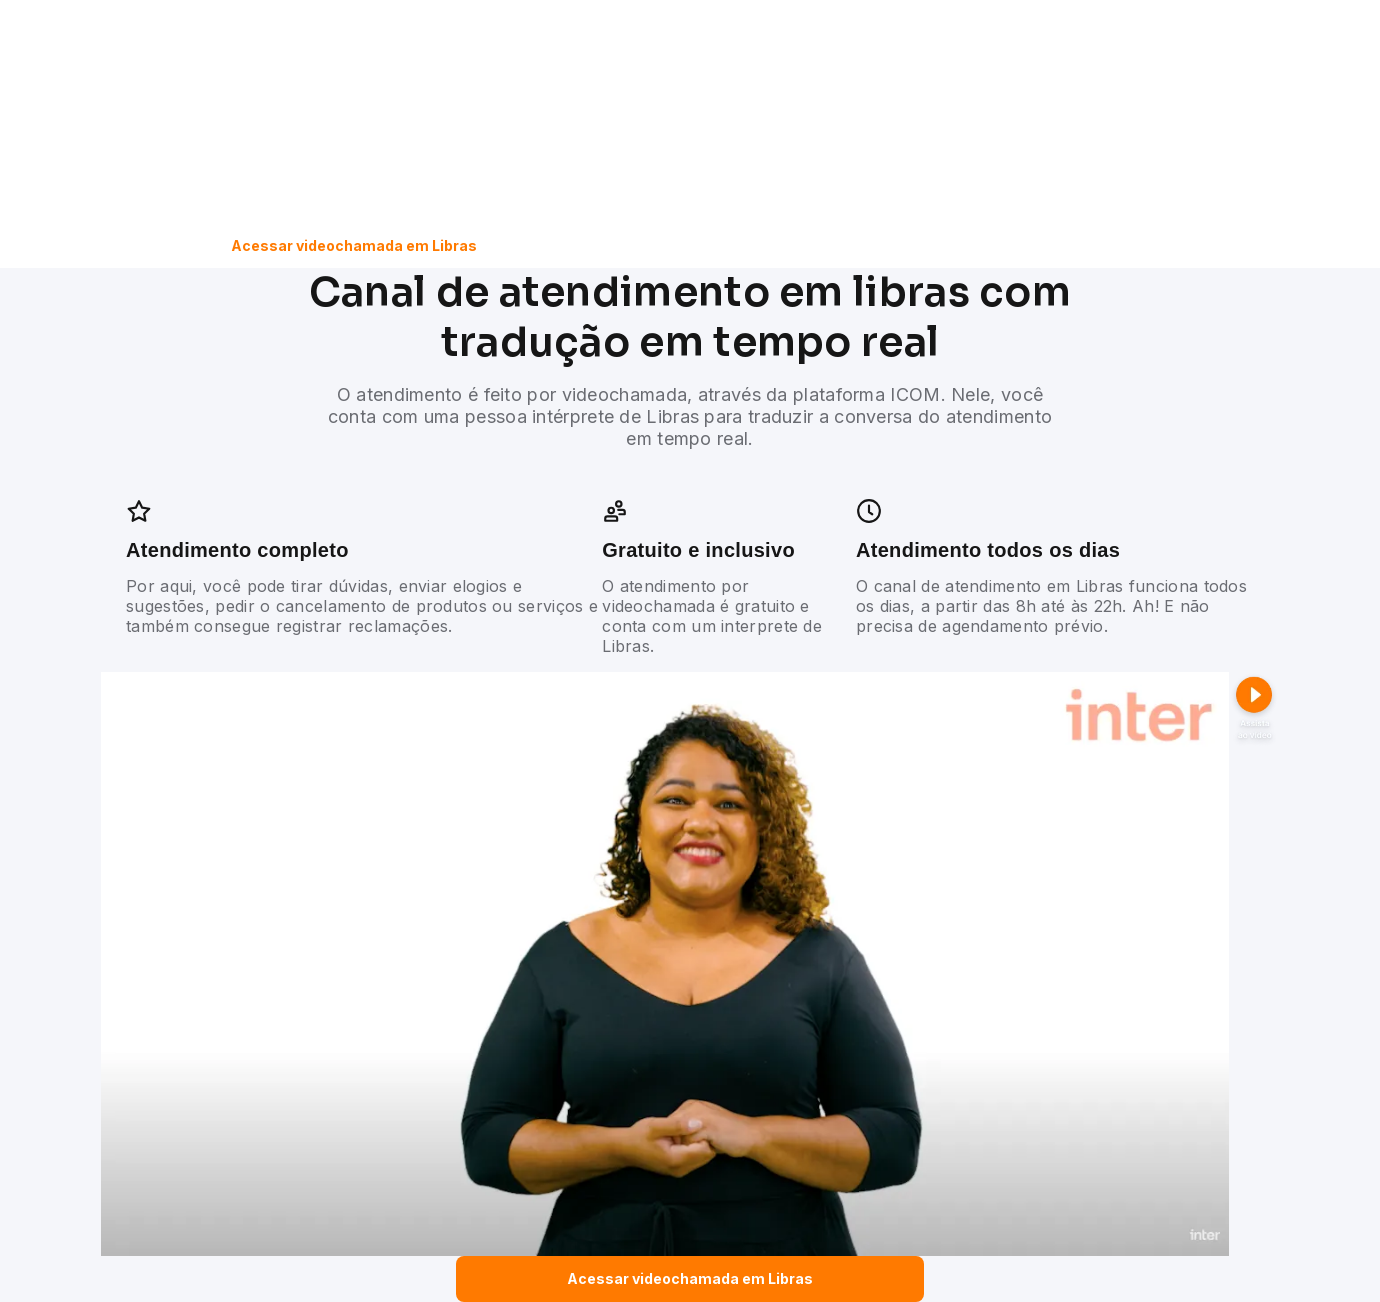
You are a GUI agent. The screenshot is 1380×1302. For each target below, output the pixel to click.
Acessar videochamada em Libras (354, 245)
